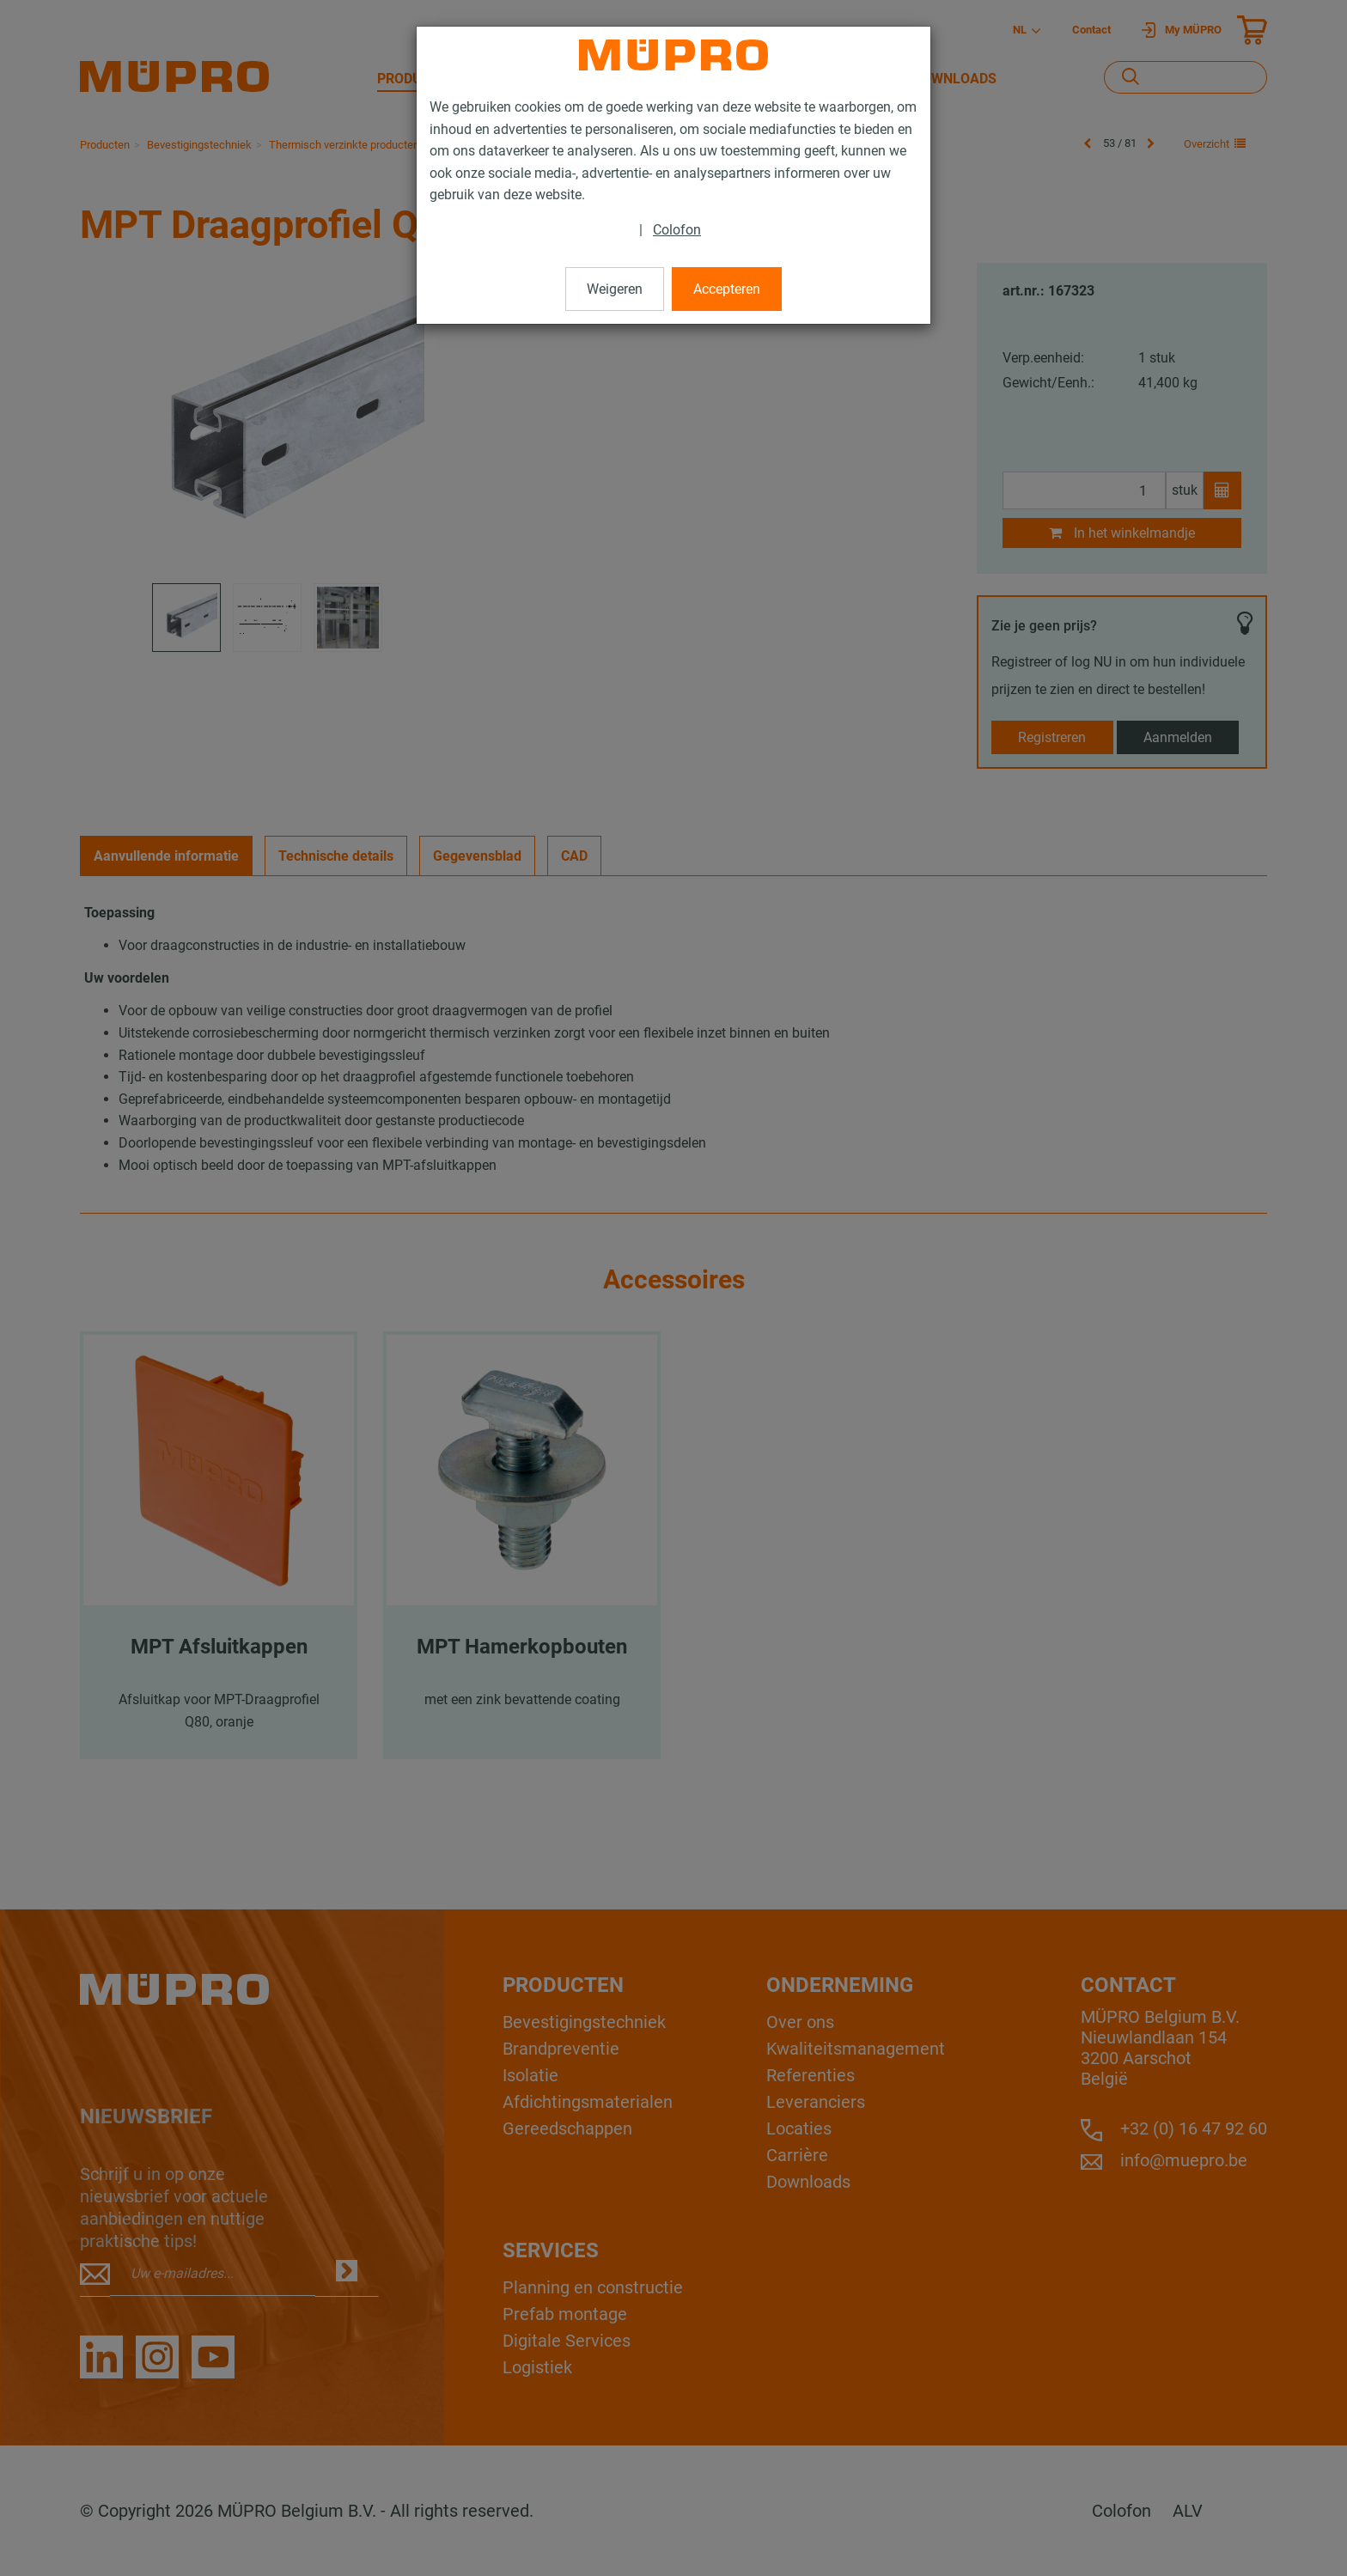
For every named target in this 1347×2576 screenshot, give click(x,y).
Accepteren (726, 289)
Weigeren (615, 289)
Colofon (677, 230)
